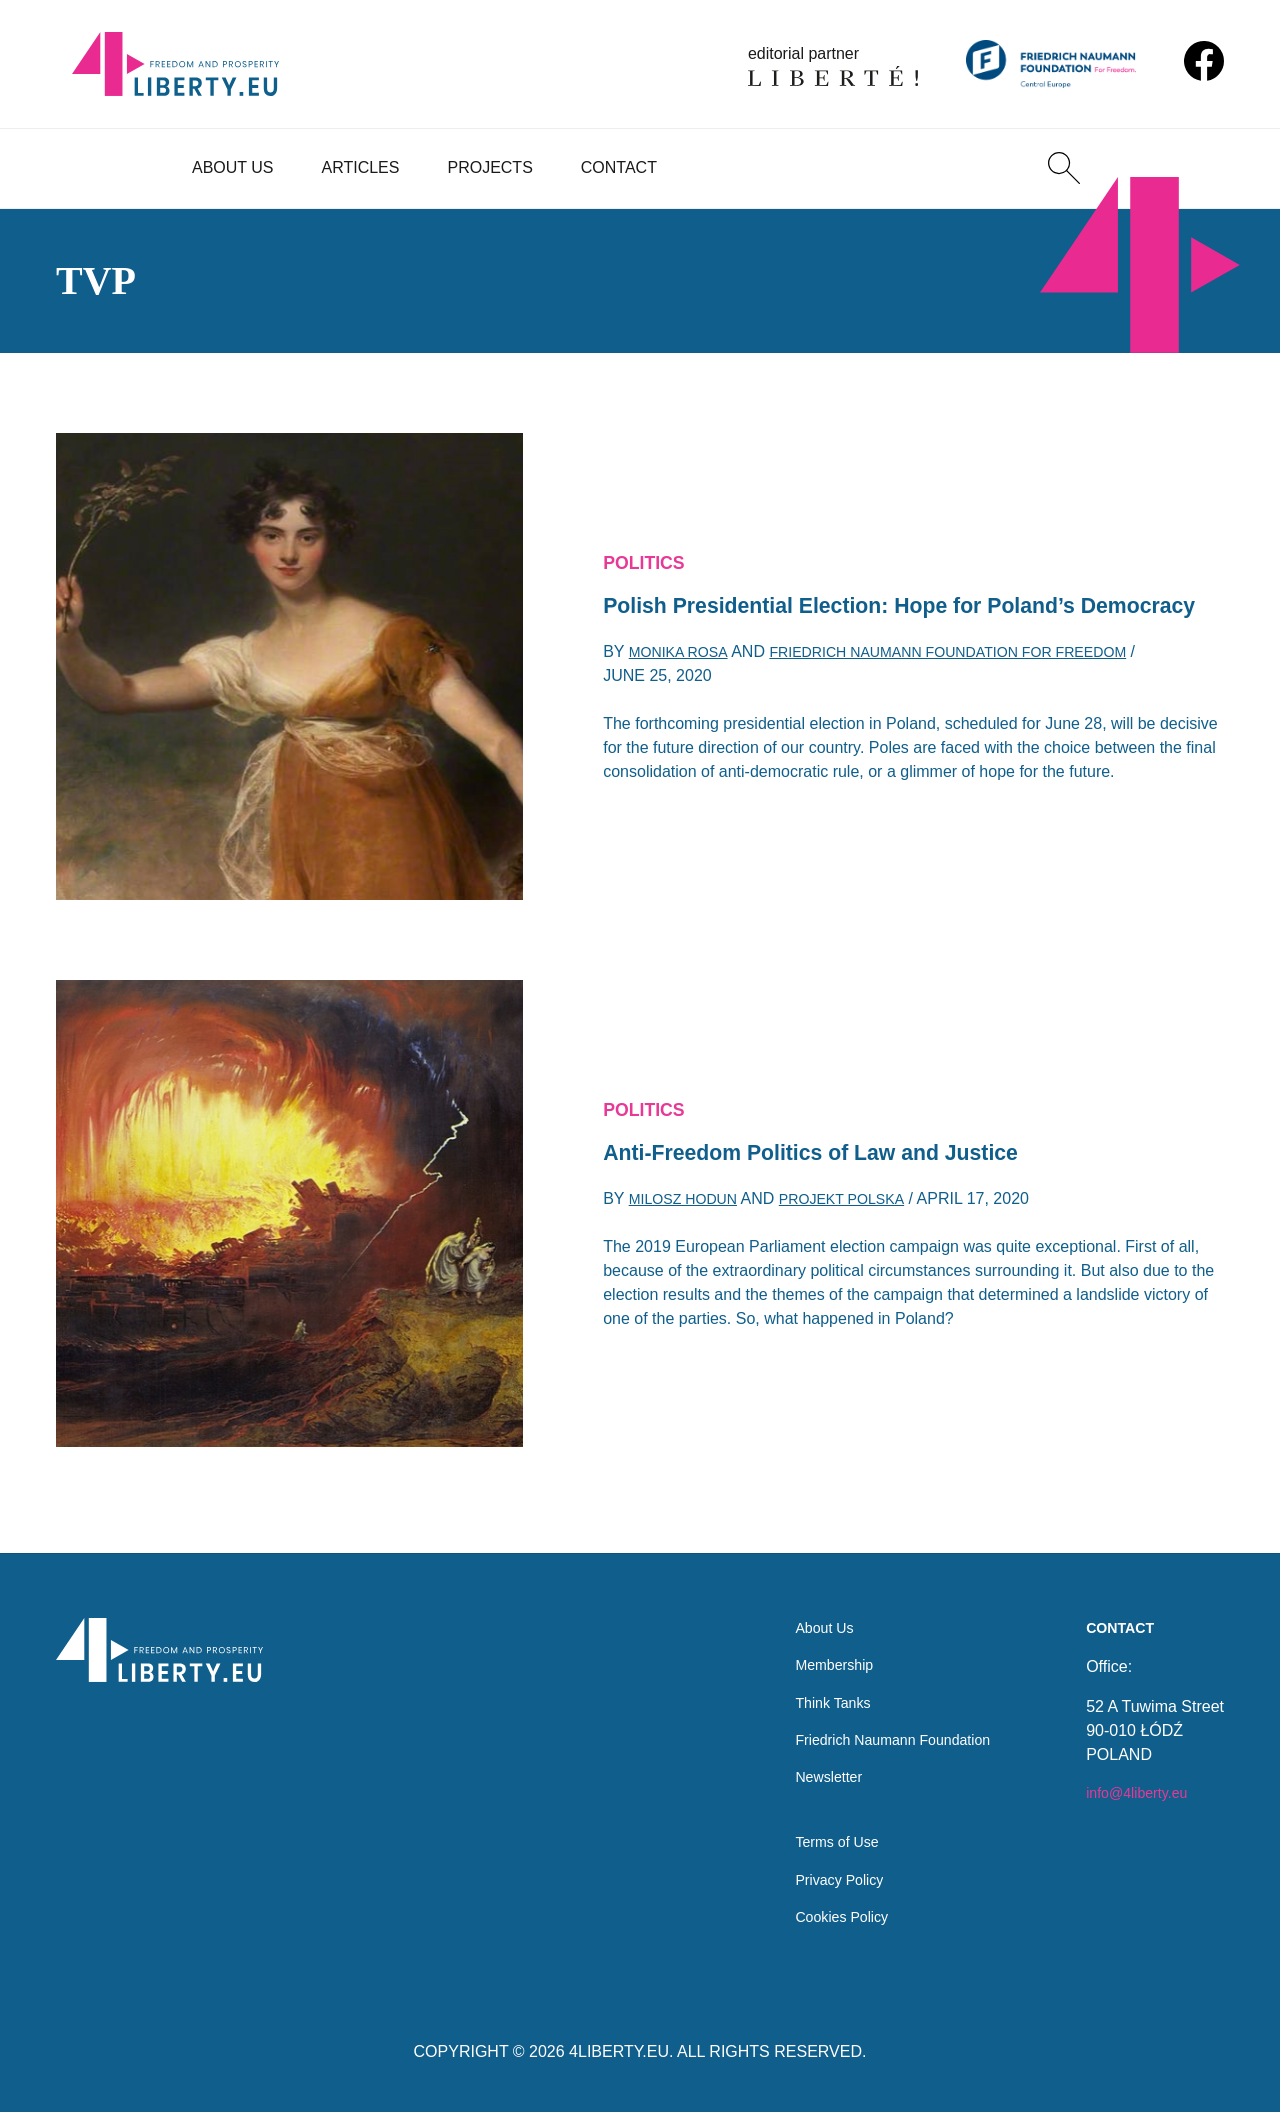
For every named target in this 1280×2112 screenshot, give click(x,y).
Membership (814, 1643)
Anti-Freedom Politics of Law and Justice (837, 1154)
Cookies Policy (822, 1915)
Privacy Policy (820, 1875)
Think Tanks (812, 1683)
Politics (649, 541)
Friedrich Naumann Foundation (880, 1723)
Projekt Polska (863, 1204)
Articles (361, 167)
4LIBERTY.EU (619, 2051)
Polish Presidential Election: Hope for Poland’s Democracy (870, 607)
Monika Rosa (684, 675)
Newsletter (808, 1763)
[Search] (1064, 168)
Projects (489, 167)
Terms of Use (817, 1835)
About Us (233, 167)
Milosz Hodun (690, 1204)
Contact (619, 167)
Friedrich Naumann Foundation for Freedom (984, 675)
